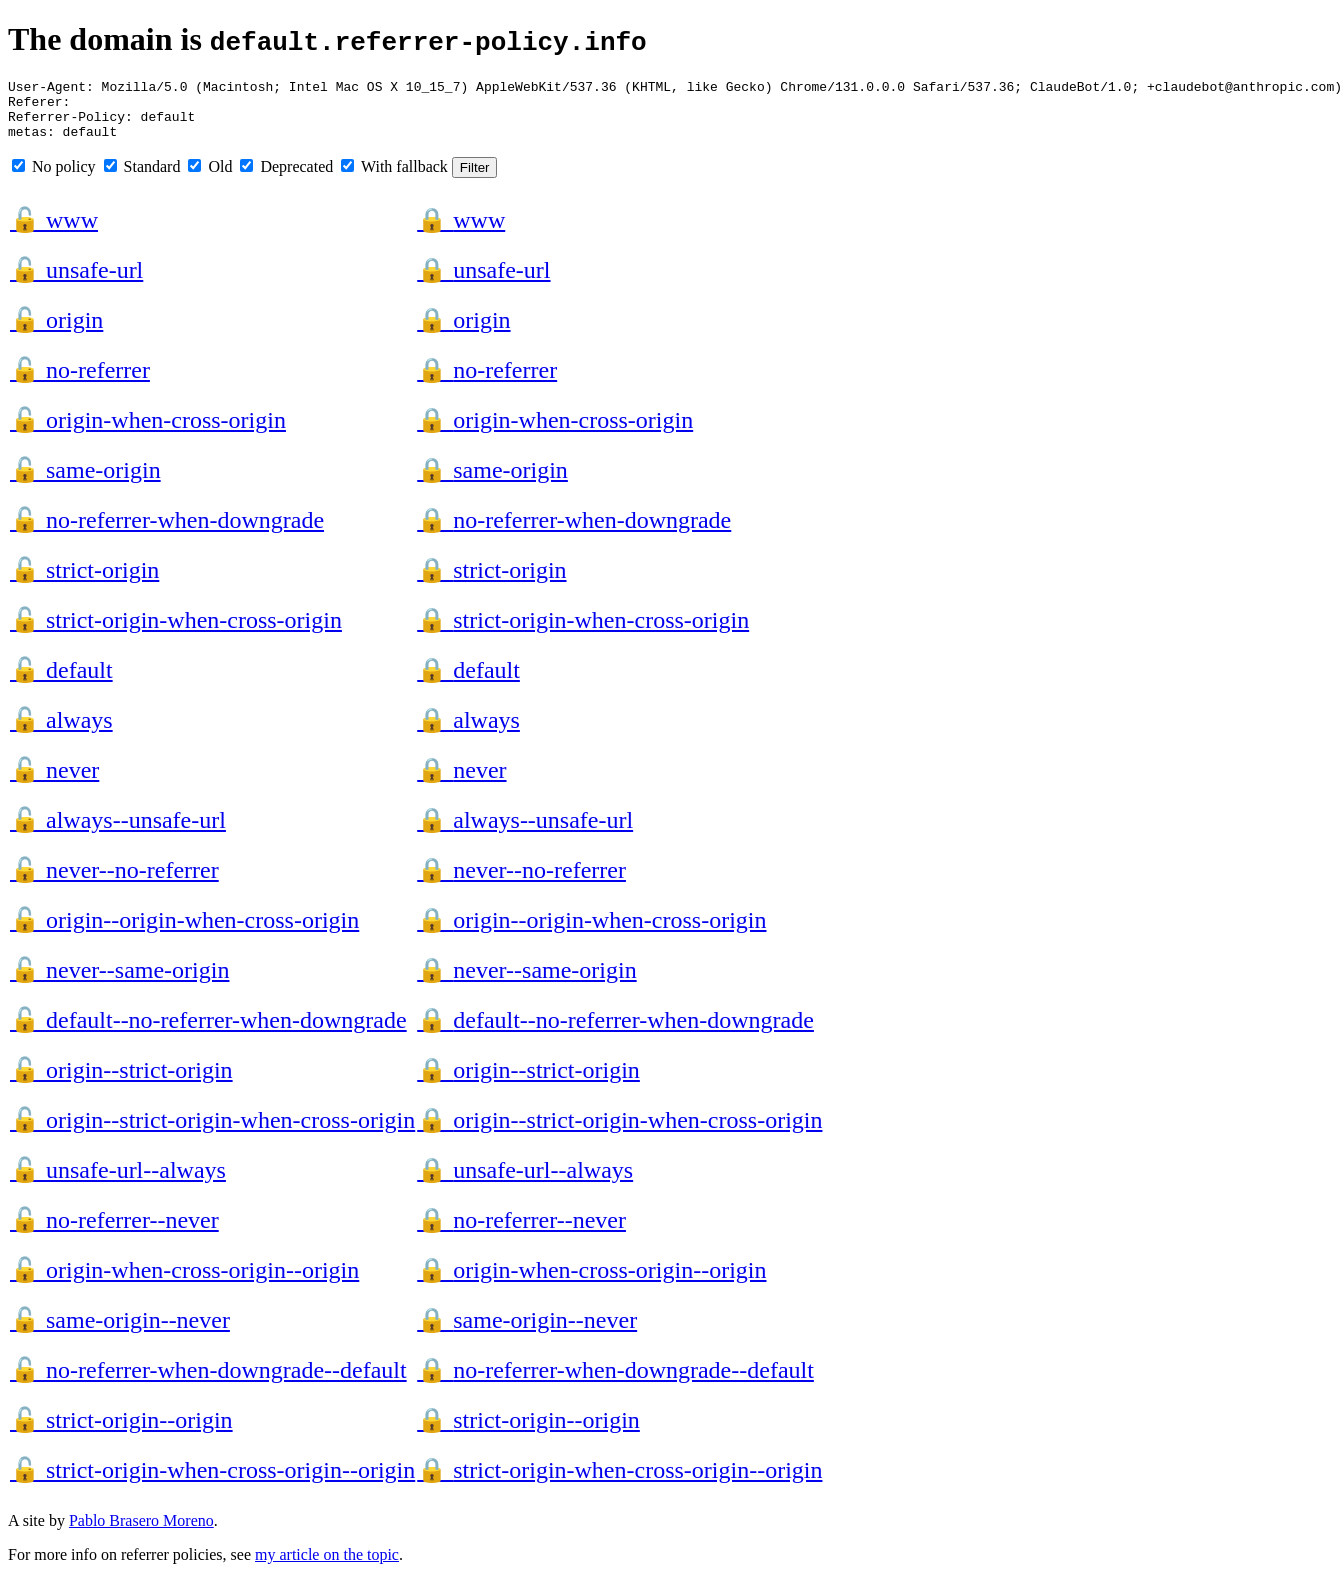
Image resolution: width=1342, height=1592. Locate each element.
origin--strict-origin (121, 1082)
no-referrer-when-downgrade (167, 532)
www (54, 232)
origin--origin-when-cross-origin (184, 932)
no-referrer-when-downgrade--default (208, 1382)
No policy (54, 178)
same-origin (85, 482)
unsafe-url (76, 282)
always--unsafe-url (118, 832)
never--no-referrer (114, 882)
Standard (142, 178)
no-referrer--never (114, 1232)
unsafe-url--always (118, 1182)
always (61, 732)
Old (210, 178)
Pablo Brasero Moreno (141, 1532)
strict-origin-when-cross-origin (176, 632)
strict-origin (84, 582)
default (61, 682)
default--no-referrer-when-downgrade (208, 1032)
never (54, 782)
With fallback (394, 178)
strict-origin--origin (121, 1432)
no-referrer (80, 382)
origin (56, 332)
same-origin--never (120, 1332)
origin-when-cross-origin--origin (184, 1282)
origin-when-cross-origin (148, 432)
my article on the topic (327, 1566)
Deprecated (286, 178)
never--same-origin (119, 982)
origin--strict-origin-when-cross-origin (212, 1132)
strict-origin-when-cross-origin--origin (212, 1482)
